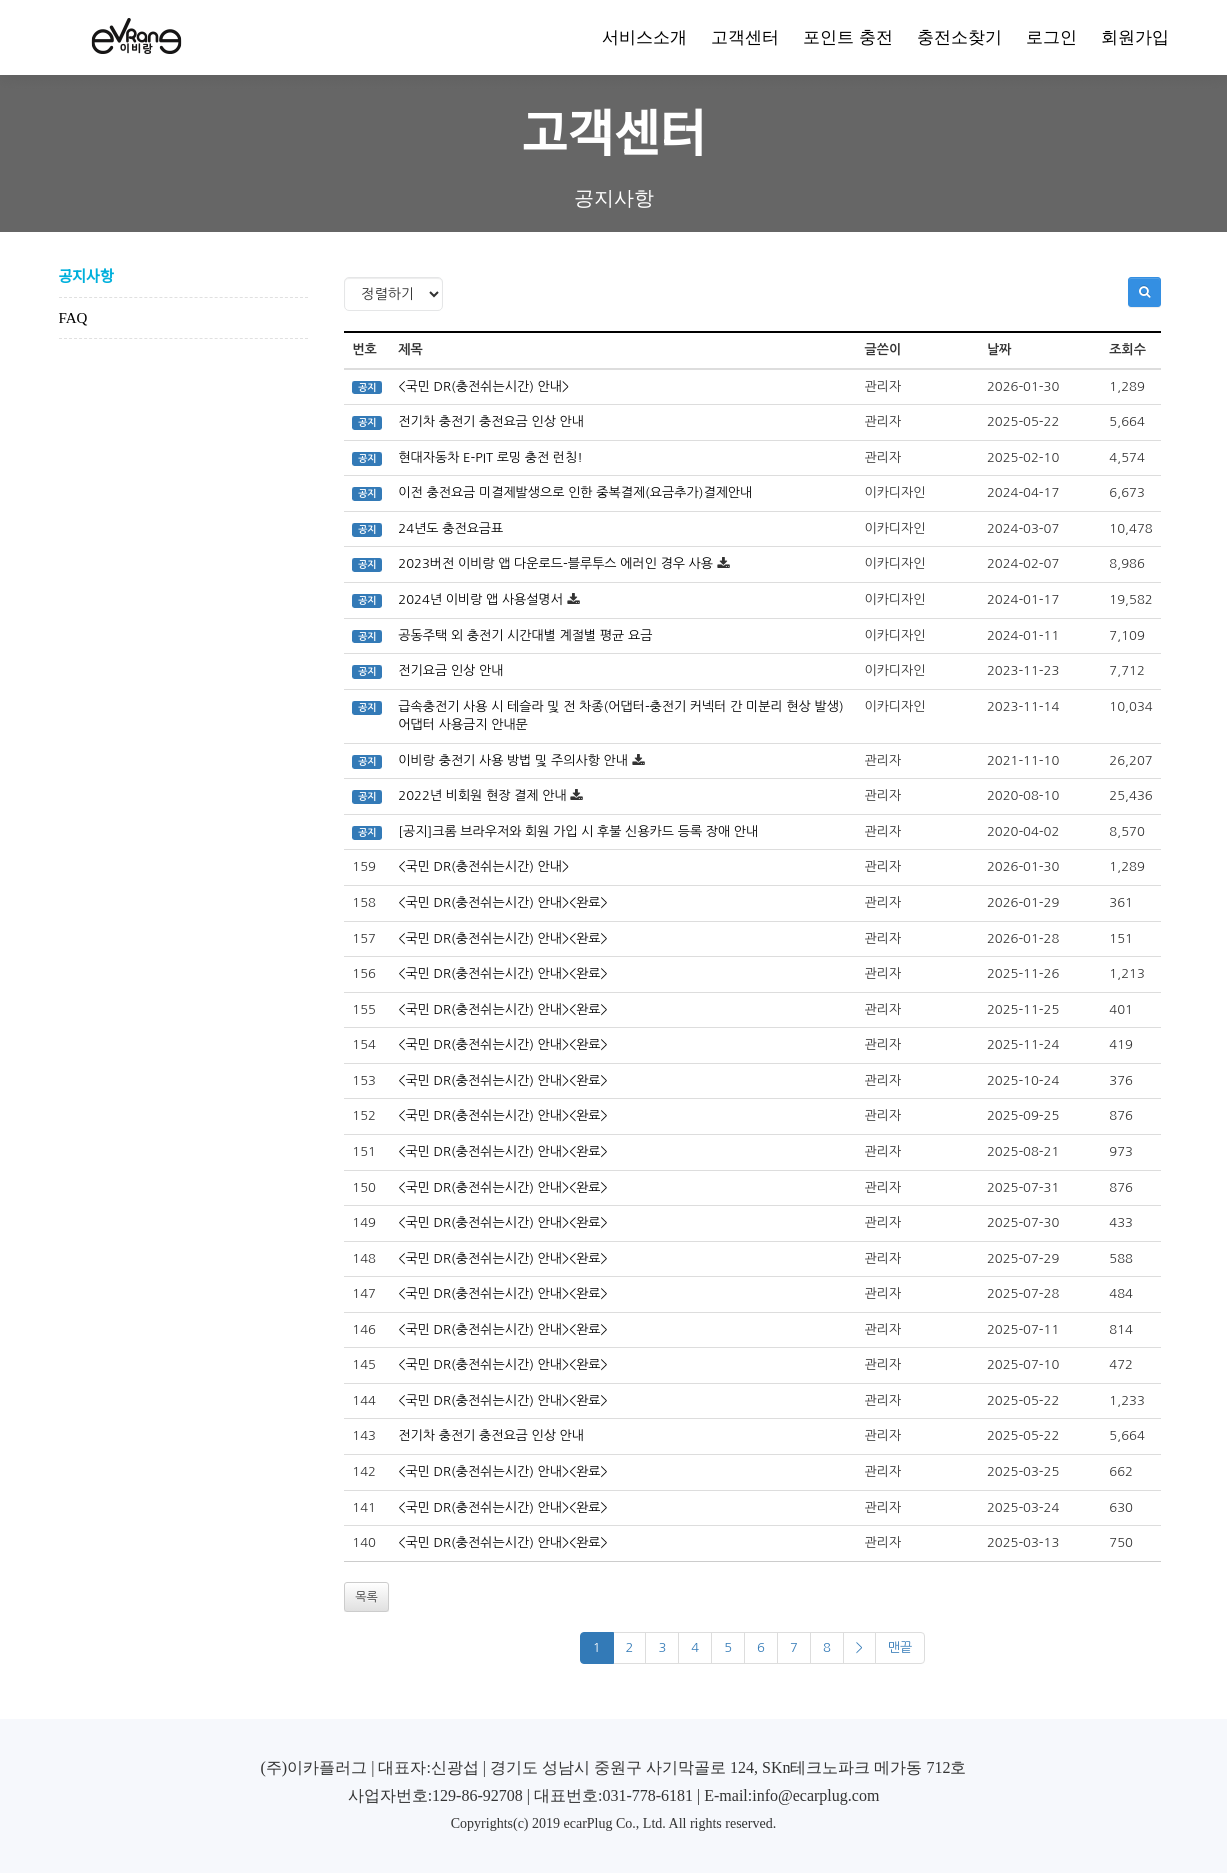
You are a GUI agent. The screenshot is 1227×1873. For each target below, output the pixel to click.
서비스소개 (644, 37)
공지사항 (86, 277)
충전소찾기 (959, 37)
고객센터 (745, 37)
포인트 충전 (847, 37)
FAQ (73, 318)
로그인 (1051, 37)
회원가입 (1135, 37)
